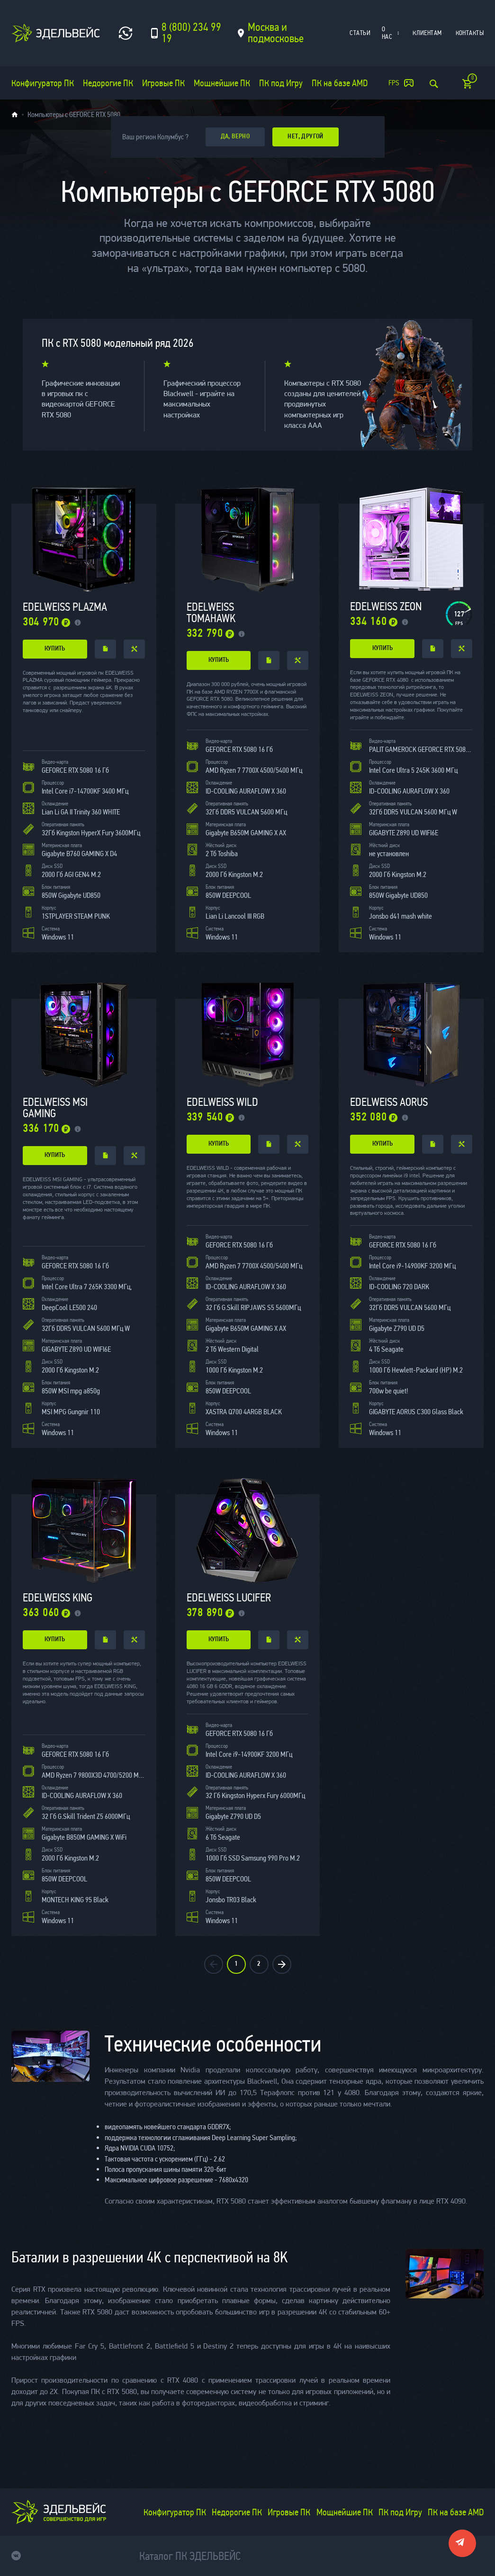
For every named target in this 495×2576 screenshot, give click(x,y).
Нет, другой (306, 136)
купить (55, 648)
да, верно (235, 136)
